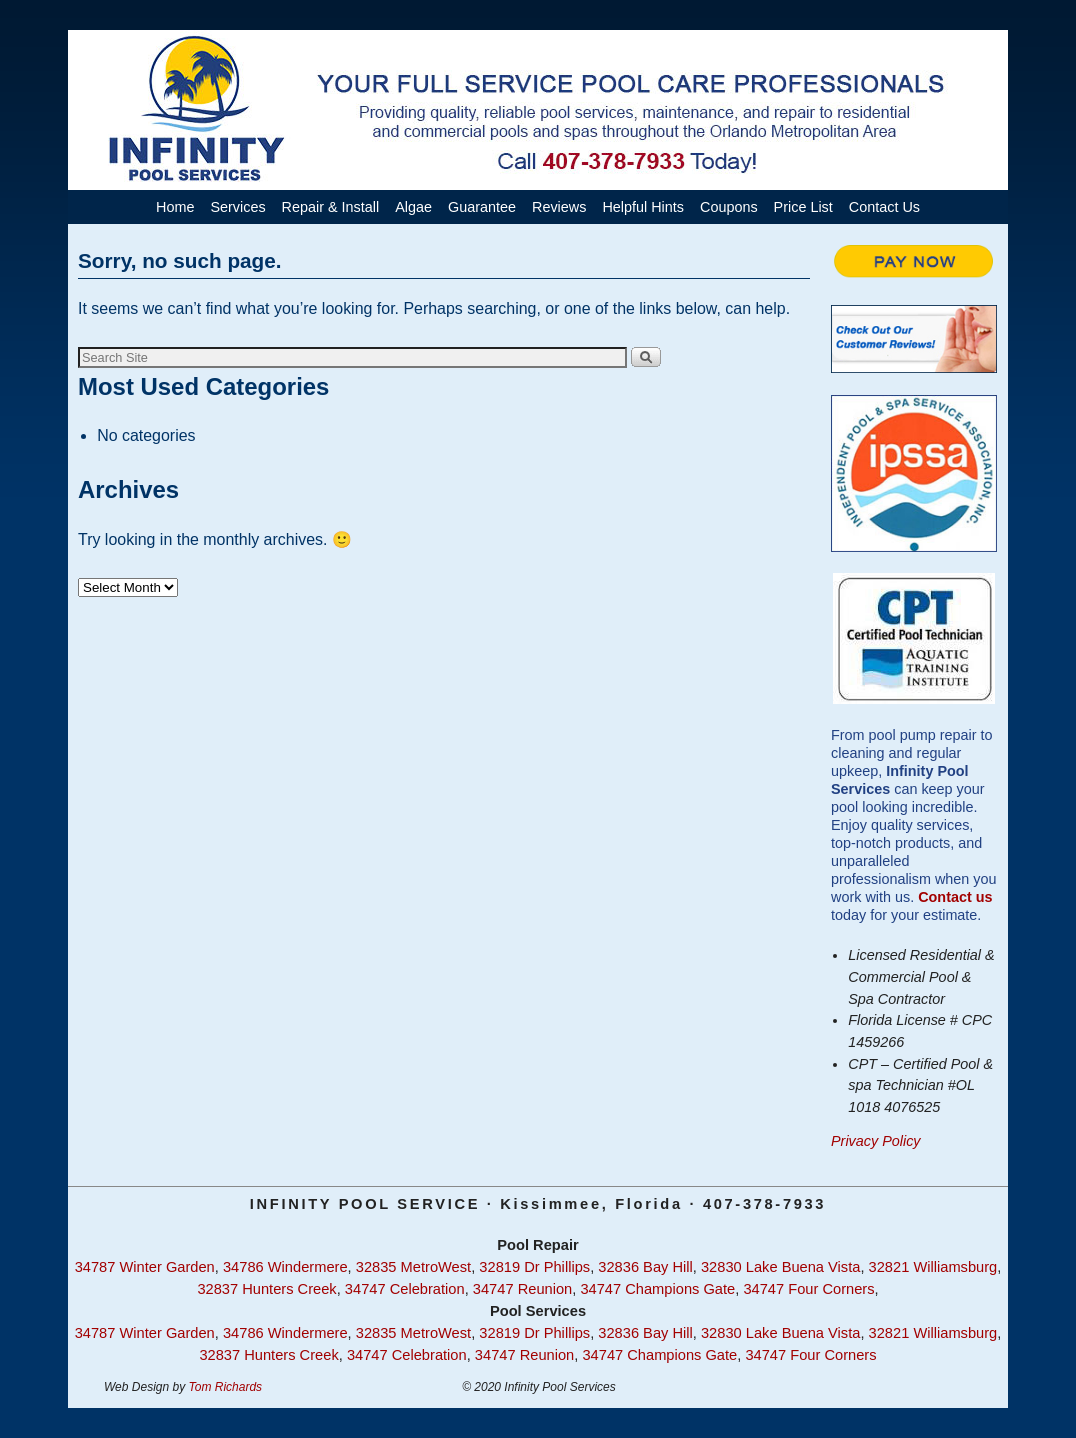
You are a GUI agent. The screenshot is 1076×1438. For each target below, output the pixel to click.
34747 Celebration (405, 1289)
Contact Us (884, 207)
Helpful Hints (643, 207)
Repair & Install (331, 207)
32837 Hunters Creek (266, 1289)
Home (175, 207)
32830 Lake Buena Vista (780, 1267)
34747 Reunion (522, 1289)
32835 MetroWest (413, 1267)
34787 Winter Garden (145, 1267)
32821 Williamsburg (933, 1267)
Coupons (729, 207)
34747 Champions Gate (657, 1289)
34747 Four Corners (808, 1289)
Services (237, 207)
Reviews (559, 207)
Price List (803, 207)
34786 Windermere (285, 1267)
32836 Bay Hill (645, 1267)
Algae (413, 207)
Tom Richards (226, 1387)
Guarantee (482, 207)
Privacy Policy (876, 1141)
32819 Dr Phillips (534, 1267)
